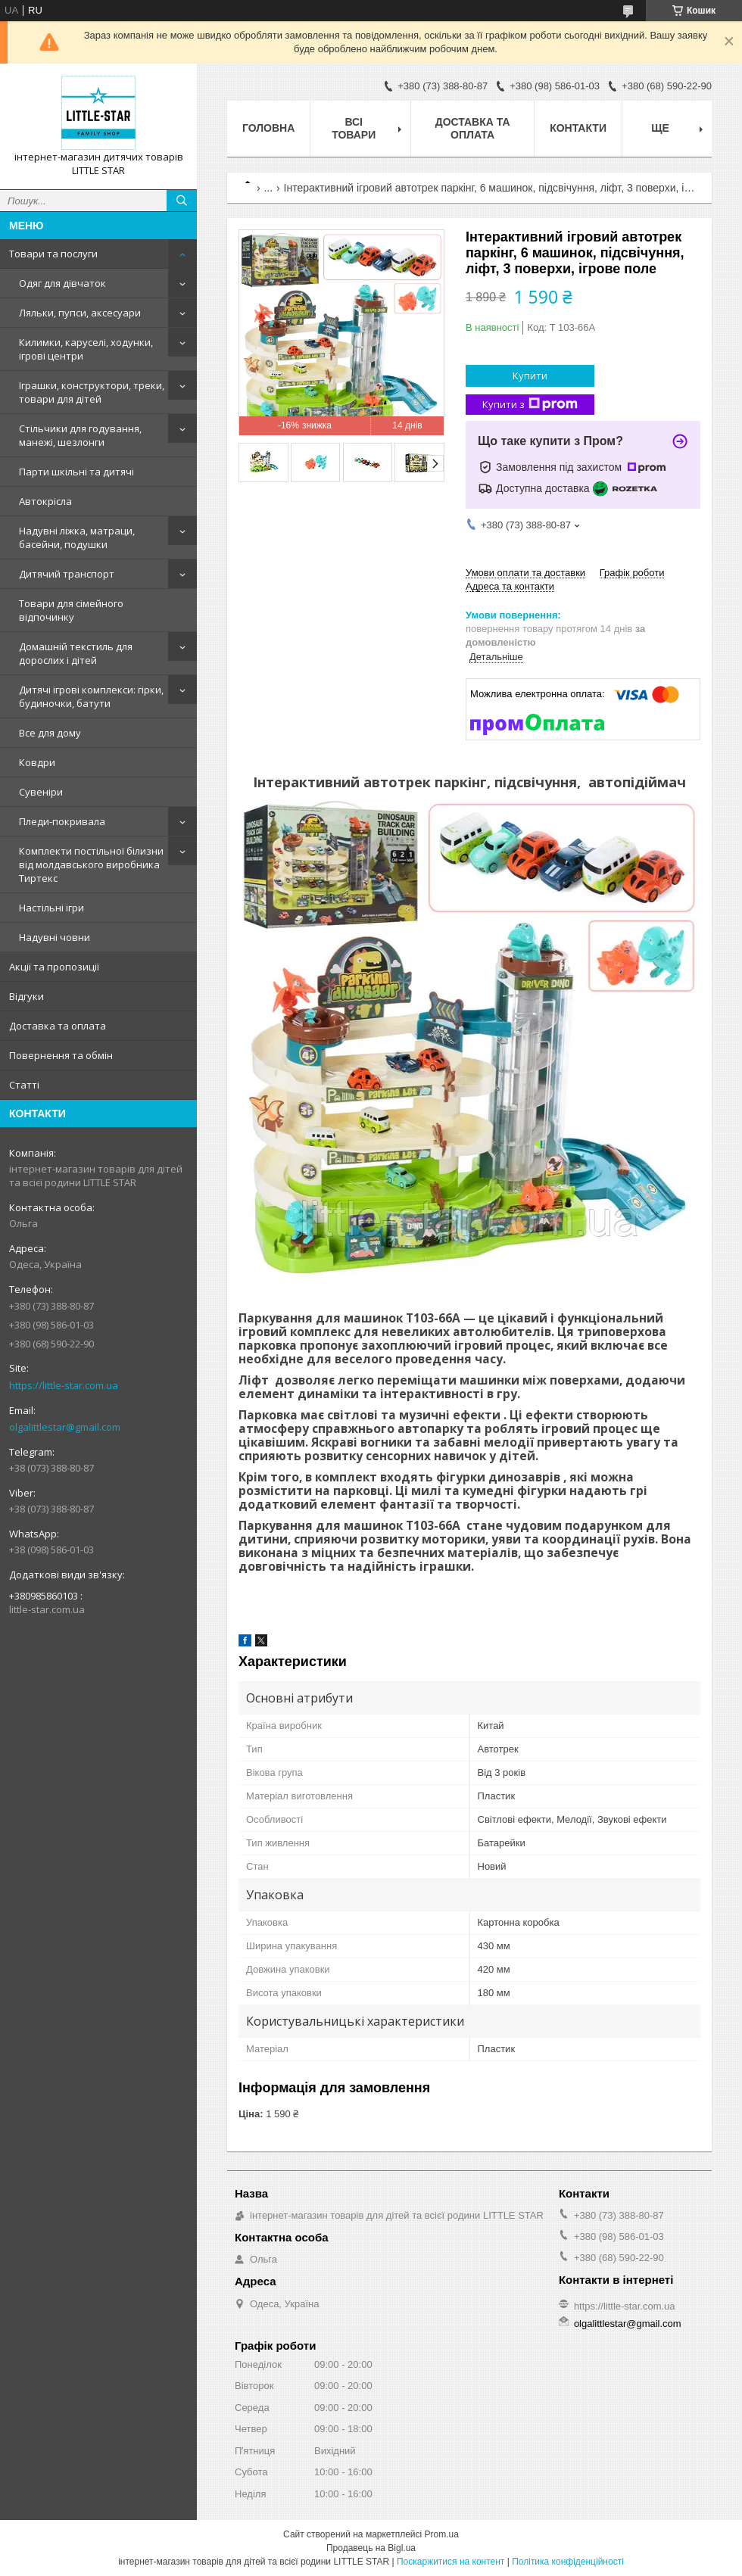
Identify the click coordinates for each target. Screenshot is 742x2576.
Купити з (530, 404)
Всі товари (354, 128)
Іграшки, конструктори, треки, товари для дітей (91, 392)
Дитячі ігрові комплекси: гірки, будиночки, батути (91, 696)
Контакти (578, 128)
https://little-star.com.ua (63, 1385)
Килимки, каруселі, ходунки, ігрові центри (86, 349)
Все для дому (50, 733)
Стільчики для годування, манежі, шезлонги (80, 435)
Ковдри (37, 762)
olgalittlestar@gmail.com (64, 1427)
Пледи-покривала (62, 821)
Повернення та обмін (61, 1055)
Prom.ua (442, 2534)
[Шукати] (182, 200)
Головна (268, 128)
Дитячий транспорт (66, 574)
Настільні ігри (51, 907)
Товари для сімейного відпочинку (71, 610)
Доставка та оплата (57, 1026)
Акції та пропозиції (54, 966)
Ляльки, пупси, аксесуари (80, 312)
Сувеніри (41, 792)
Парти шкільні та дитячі (76, 471)
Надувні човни (54, 937)
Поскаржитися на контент (450, 2561)
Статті (24, 1085)
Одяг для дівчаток (62, 283)
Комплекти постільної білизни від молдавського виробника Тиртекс (91, 864)
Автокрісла (45, 501)
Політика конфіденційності (568, 2561)
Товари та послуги (53, 253)
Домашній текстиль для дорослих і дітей (75, 653)
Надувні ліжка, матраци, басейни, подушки (77, 537)
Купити (530, 375)
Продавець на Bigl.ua (371, 2548)
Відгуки (26, 996)
